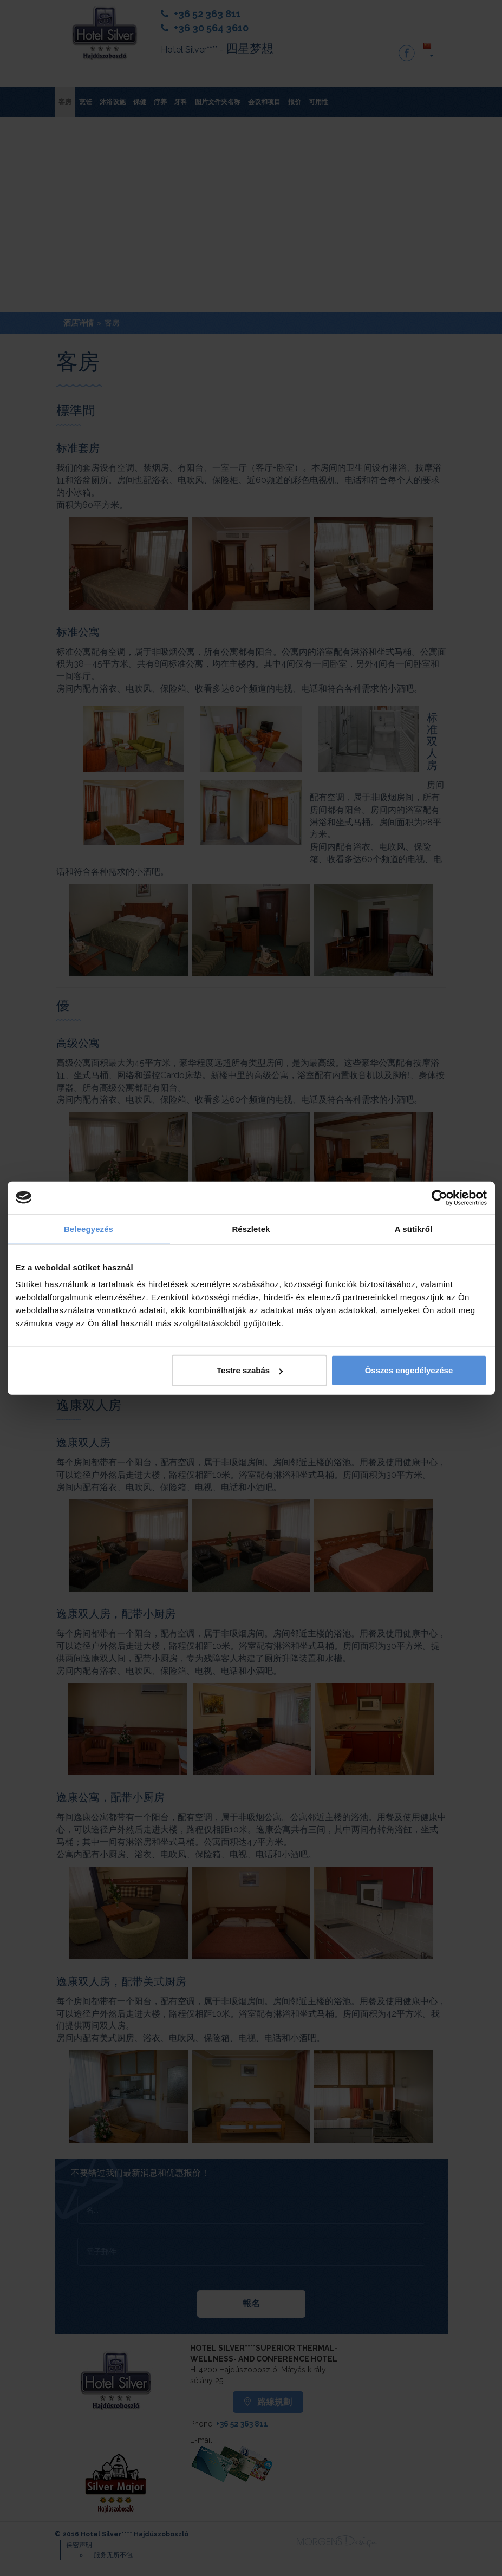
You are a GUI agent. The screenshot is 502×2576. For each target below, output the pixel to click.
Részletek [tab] (251, 1228)
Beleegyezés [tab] (88, 1228)
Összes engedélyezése (409, 1370)
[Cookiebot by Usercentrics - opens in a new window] (439, 1197)
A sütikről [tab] (414, 1228)
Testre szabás (250, 1370)
